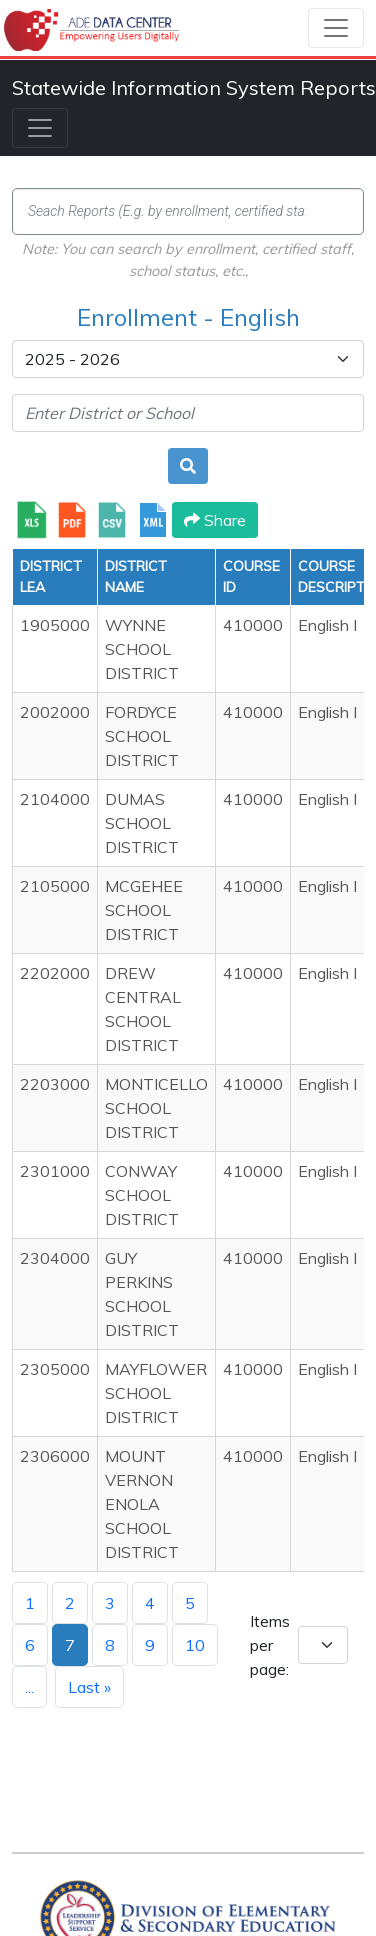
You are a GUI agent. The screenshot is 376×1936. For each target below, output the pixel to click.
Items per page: (270, 1645)
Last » (89, 1687)
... (29, 1687)
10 (195, 1645)
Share (215, 520)
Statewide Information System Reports (194, 87)
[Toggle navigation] (336, 28)
